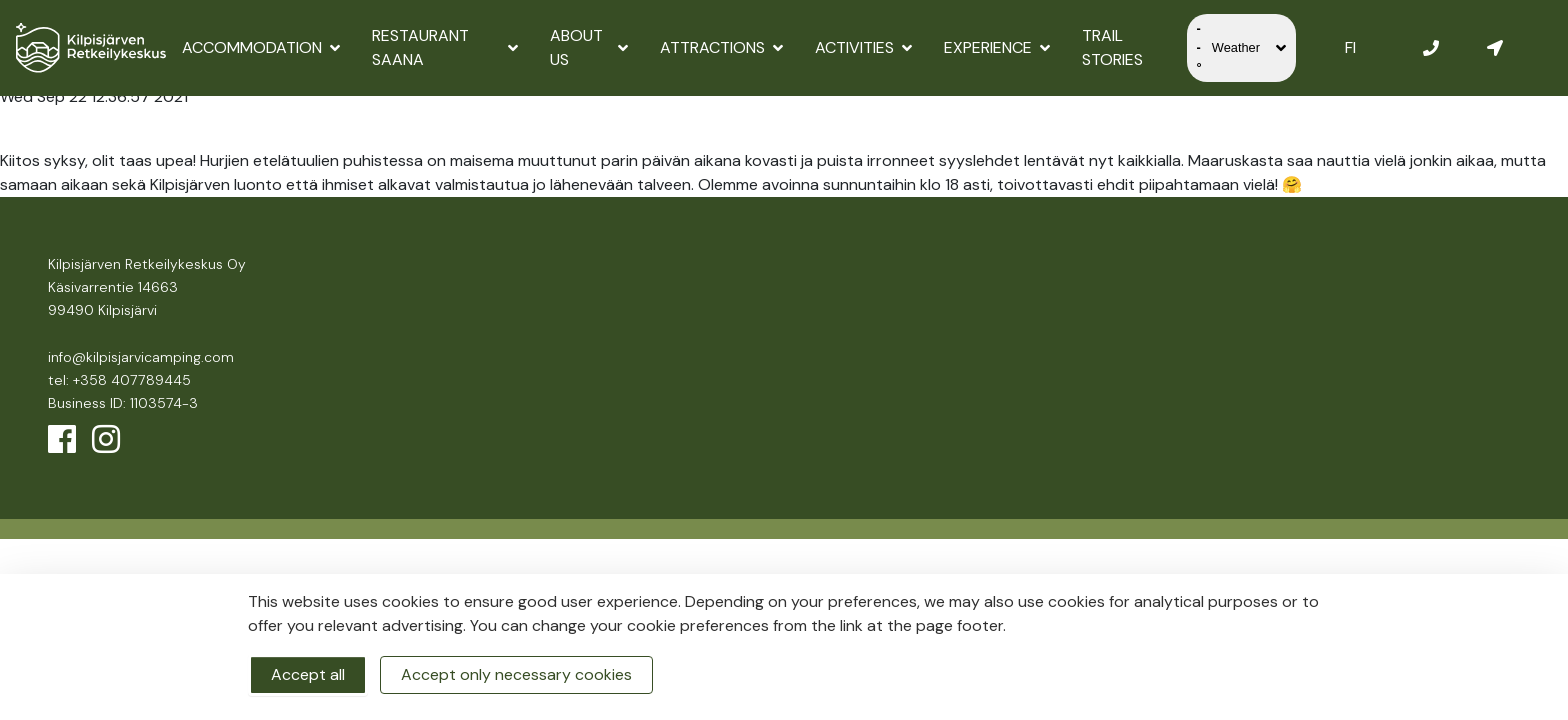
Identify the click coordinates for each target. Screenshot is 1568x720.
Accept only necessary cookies (516, 674)
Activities (863, 47)
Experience (997, 47)
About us (589, 47)
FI (1350, 47)
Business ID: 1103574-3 (123, 403)
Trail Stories (1112, 47)
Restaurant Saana (445, 47)
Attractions (721, 47)
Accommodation (261, 47)
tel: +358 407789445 (119, 380)
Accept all (308, 674)
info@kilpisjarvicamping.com (141, 357)
